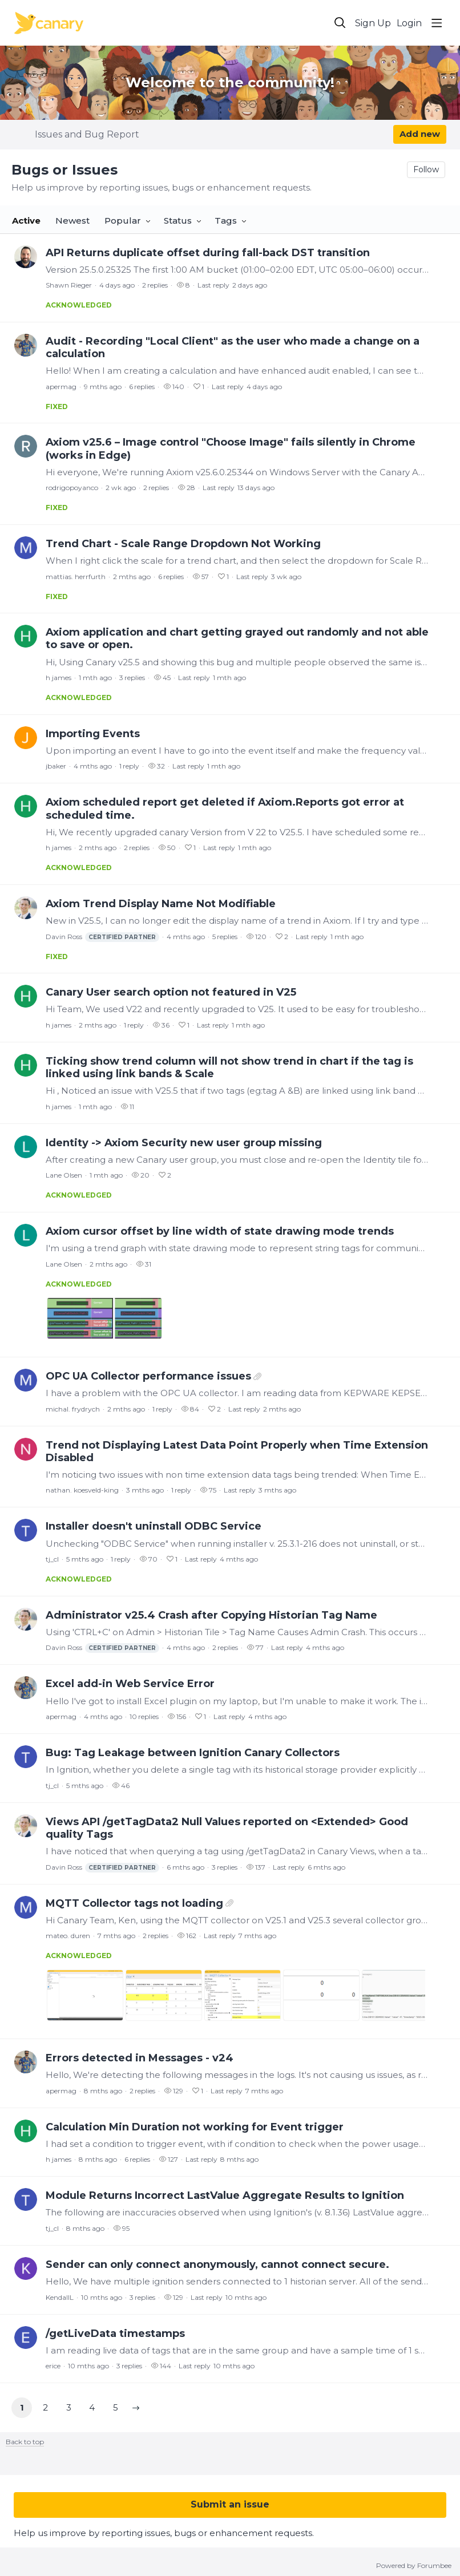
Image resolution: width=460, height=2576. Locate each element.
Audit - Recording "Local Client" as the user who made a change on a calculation (232, 347)
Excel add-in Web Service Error (130, 1683)
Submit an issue (230, 2504)
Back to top (25, 2442)
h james (58, 677)
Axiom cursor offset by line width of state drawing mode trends (220, 1231)
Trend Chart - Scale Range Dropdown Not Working (183, 543)
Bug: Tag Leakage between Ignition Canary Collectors (193, 1752)
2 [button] (45, 2407)
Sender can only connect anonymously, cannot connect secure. (217, 2264)
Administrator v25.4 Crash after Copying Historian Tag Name (211, 1615)
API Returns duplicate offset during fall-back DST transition (208, 252)
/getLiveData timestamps (115, 2333)
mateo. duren (68, 1935)
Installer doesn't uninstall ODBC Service (153, 1526)
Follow (426, 169)
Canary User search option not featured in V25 (171, 992)
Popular (122, 220)
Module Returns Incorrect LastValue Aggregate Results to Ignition (225, 2195)
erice (53, 2365)
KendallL (60, 2297)
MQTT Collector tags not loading (134, 1903)
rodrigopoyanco (72, 487)
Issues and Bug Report (87, 134)
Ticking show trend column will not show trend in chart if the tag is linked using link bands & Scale (229, 1067)
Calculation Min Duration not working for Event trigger (195, 2127)
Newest (72, 220)
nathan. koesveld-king (82, 1490)
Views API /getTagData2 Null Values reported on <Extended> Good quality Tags (227, 1828)
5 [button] (115, 2407)
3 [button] (68, 2407)
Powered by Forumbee (413, 2566)
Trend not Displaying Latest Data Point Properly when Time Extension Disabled (237, 1451)
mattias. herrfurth (76, 576)
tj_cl (52, 1559)
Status (178, 220)
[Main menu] (436, 23)
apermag (61, 386)
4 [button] (92, 2407)
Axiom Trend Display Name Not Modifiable (161, 903)
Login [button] (409, 23)
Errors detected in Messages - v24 (139, 2058)
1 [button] (22, 2407)
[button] (136, 2407)
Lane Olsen (64, 1175)
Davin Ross (102, 937)
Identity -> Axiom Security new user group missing (184, 1143)
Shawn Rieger (69, 285)
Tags (226, 220)
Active (26, 220)
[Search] (340, 23)
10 (144, 1716)
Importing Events (93, 733)
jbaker (56, 766)
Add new (420, 133)
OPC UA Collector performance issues (148, 1376)
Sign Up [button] (373, 23)
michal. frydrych (73, 1409)
